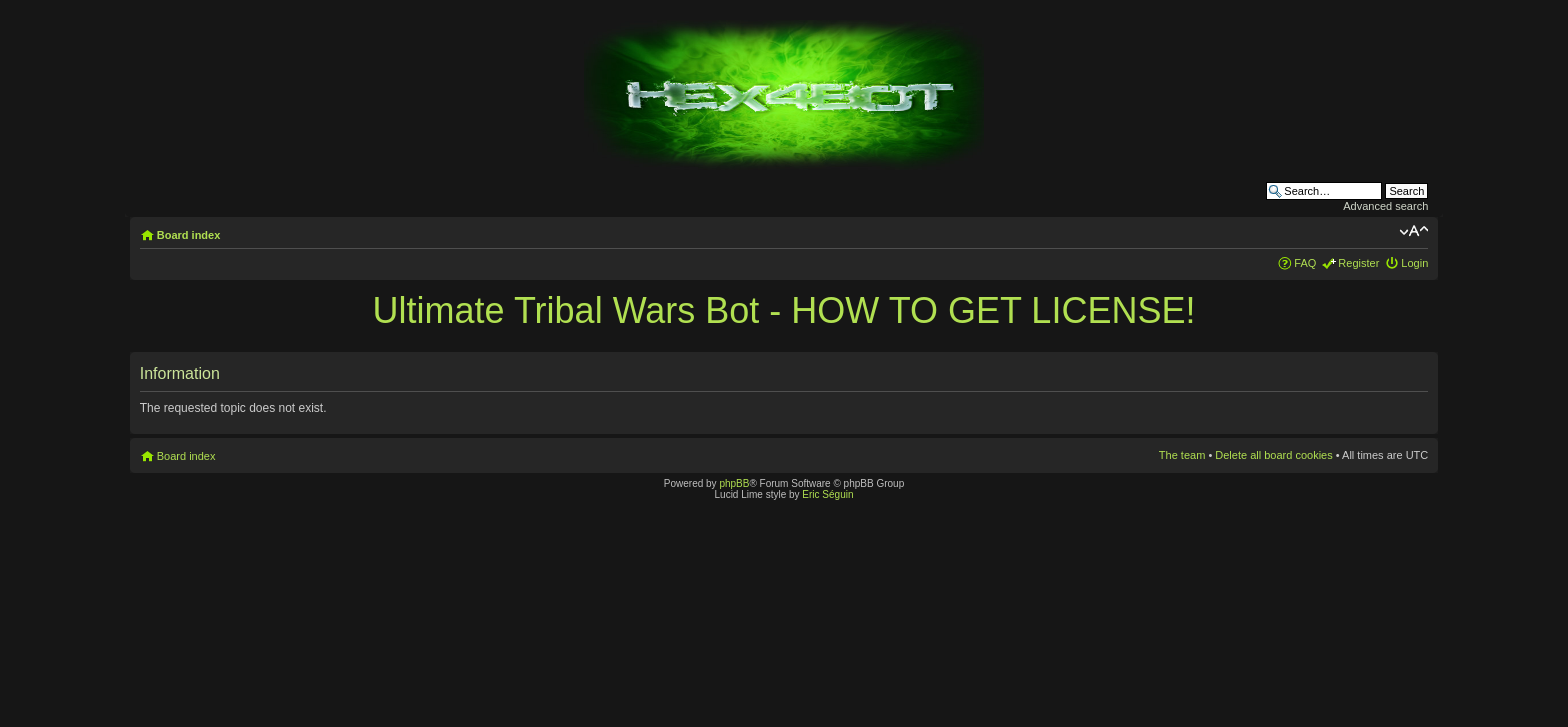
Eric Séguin (827, 494)
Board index (189, 235)
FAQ (1305, 263)
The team (1182, 455)
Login (1414, 263)
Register (1358, 263)
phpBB (734, 483)
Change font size (1413, 231)
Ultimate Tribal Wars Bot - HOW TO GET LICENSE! (784, 310)
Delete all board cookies (1273, 455)
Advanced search (1385, 206)
